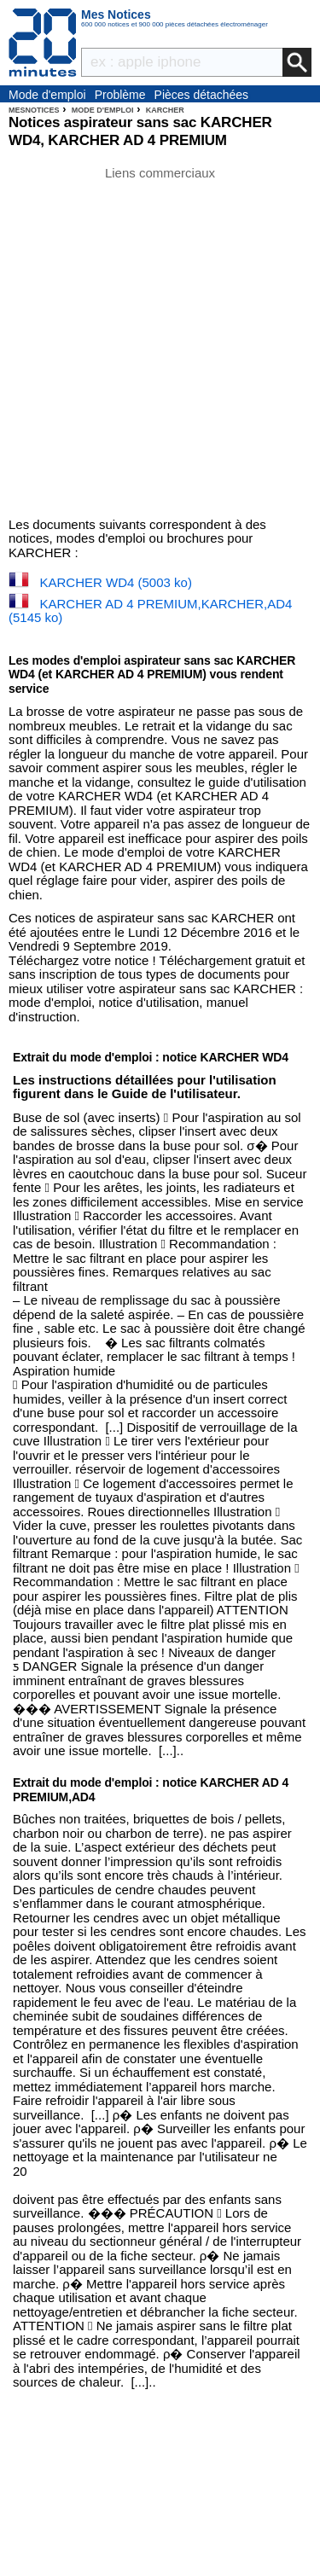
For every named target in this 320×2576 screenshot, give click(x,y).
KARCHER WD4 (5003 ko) (116, 582)
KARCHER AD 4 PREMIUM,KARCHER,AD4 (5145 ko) (150, 610)
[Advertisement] (160, 341)
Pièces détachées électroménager (201, 95)
